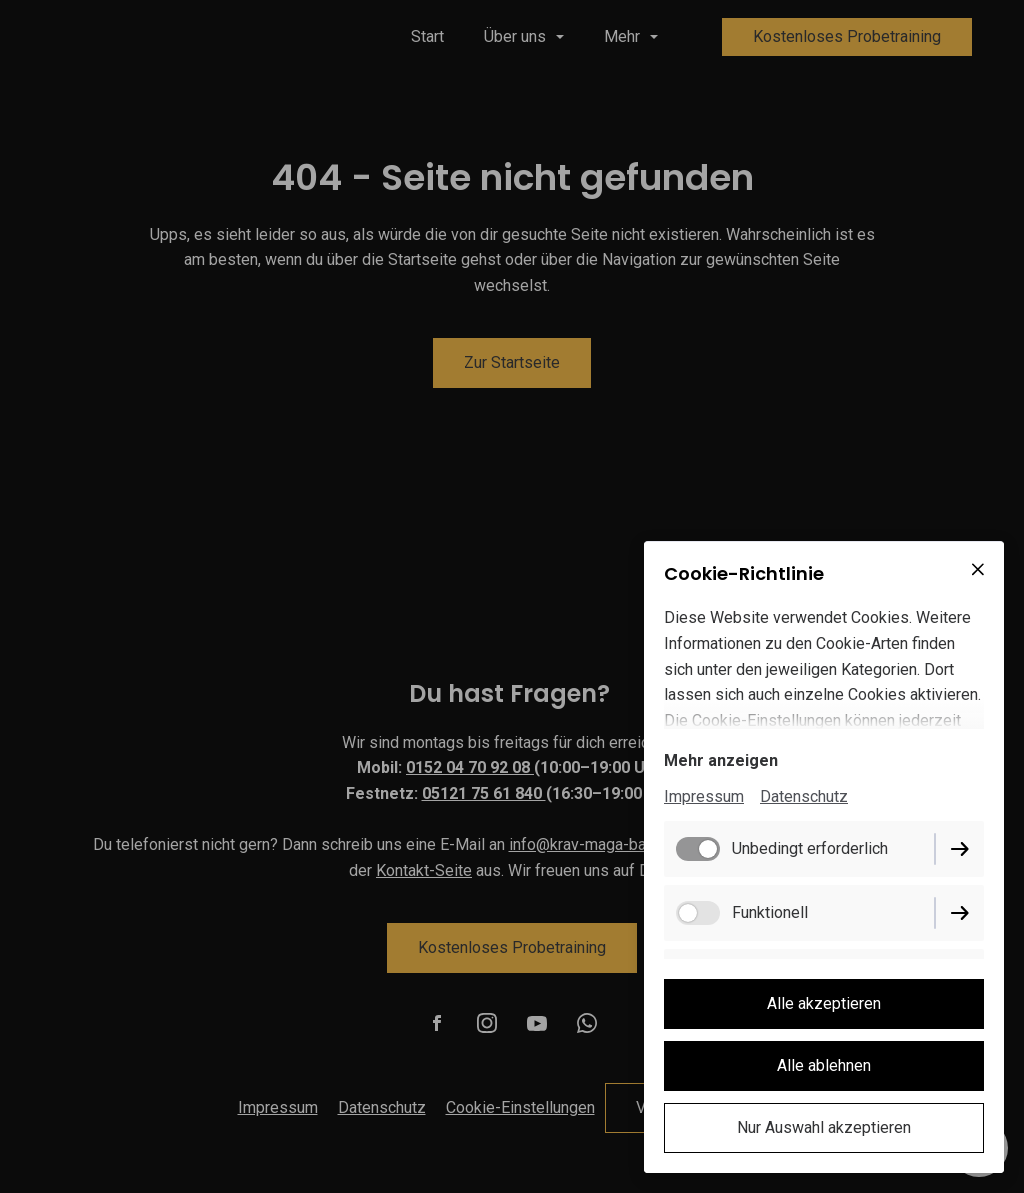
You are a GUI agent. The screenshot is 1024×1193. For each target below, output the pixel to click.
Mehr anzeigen (721, 760)
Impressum (704, 796)
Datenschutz (804, 796)
